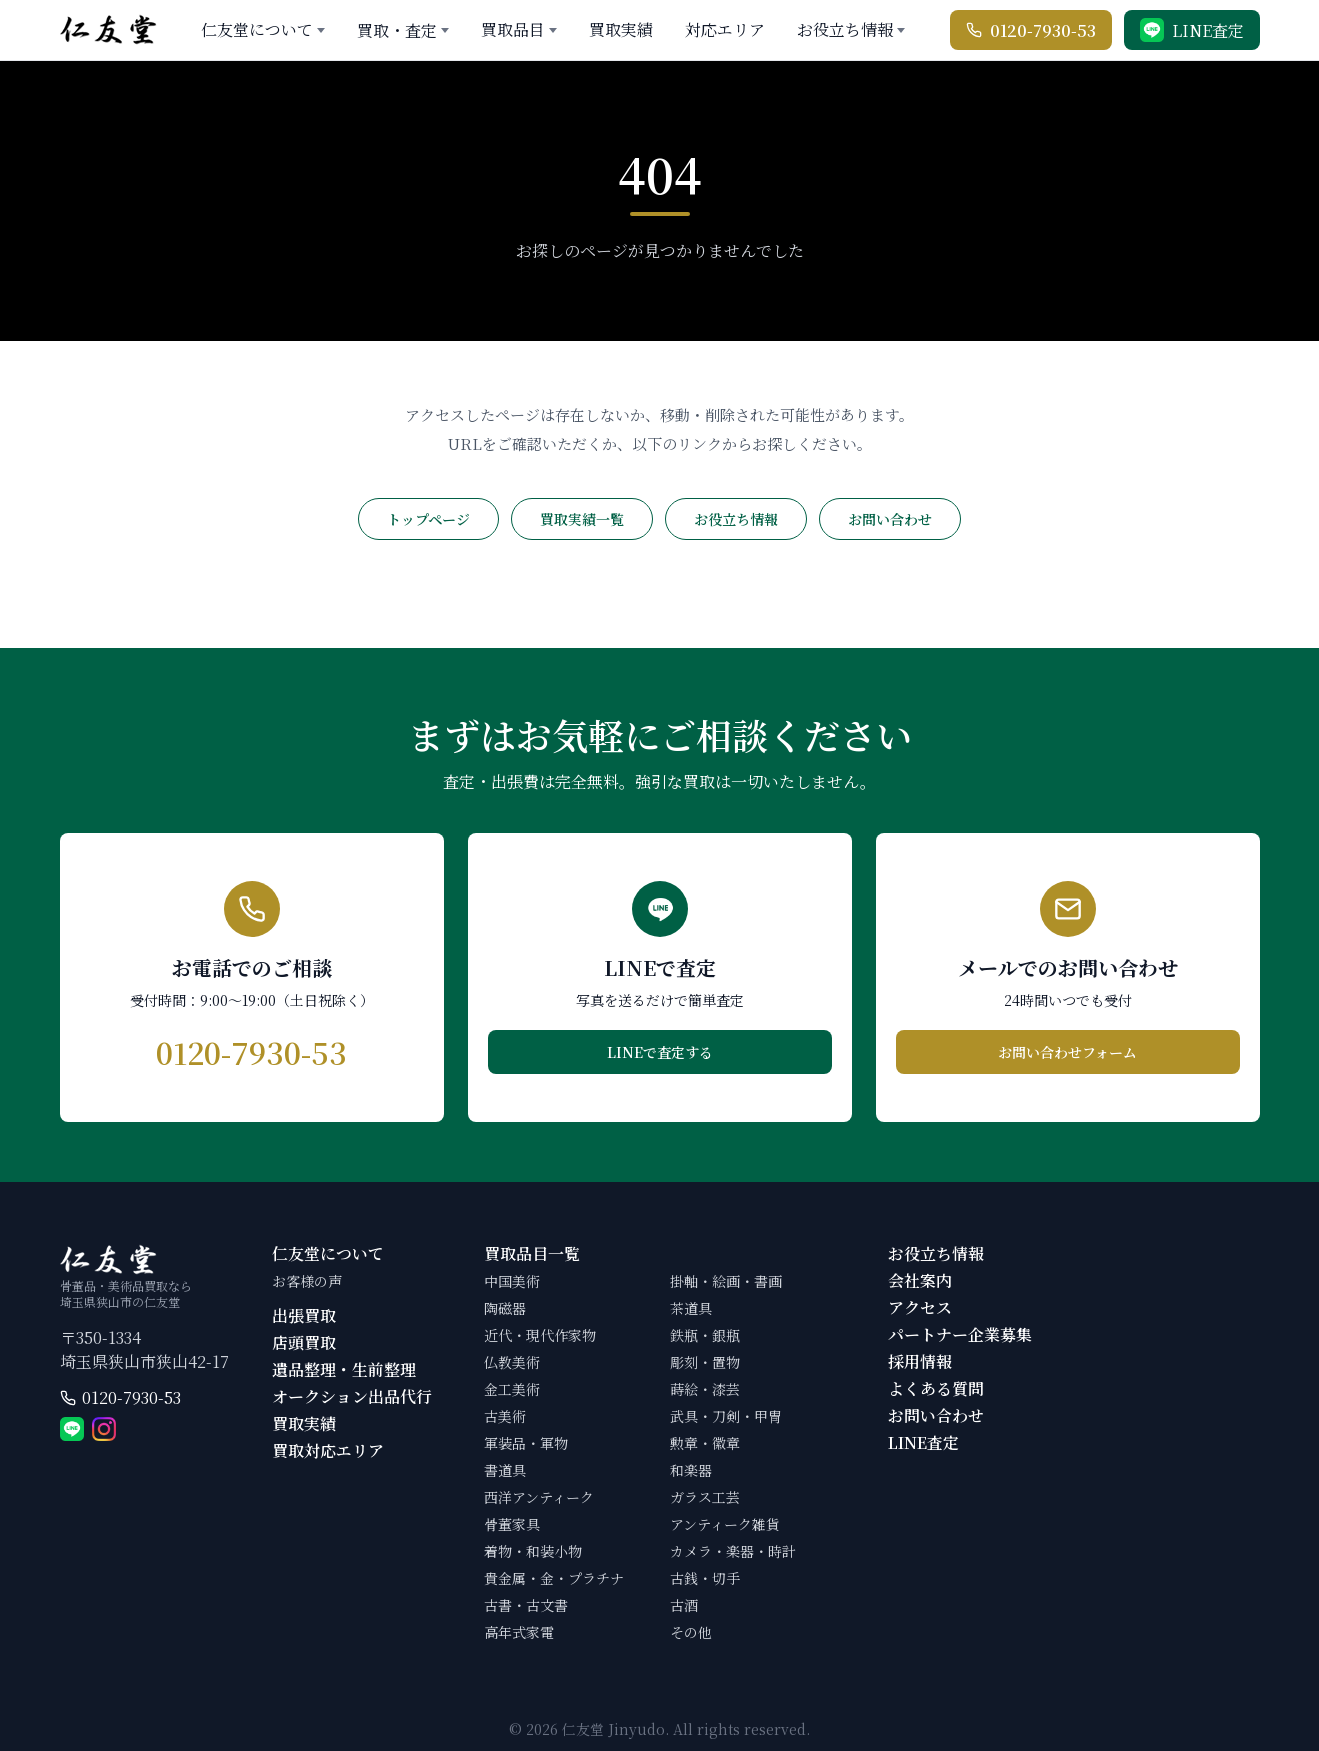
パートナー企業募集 (960, 1334)
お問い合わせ (890, 519)
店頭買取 (304, 1342)
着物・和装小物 (533, 1551)
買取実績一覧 (582, 519)
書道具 (505, 1470)
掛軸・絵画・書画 (726, 1281)
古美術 (505, 1416)
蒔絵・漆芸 (705, 1389)
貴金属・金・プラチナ (554, 1578)
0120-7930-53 (131, 1397)
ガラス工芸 (705, 1497)
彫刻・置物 (705, 1362)
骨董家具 (512, 1524)
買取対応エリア (328, 1450)
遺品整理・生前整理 (344, 1369)
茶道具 (691, 1308)
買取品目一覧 (532, 1253)
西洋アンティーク (539, 1497)
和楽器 (691, 1470)
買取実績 (621, 29)
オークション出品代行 (352, 1396)
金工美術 (512, 1389)
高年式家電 (519, 1632)
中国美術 (512, 1281)
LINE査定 (923, 1442)
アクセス (920, 1307)
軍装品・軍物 (526, 1443)
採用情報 (920, 1361)
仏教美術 (512, 1362)
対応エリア (725, 29)
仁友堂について (257, 29)
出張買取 (304, 1315)
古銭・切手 (705, 1578)
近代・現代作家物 (540, 1335)
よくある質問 (936, 1388)
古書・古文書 (526, 1605)
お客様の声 (307, 1281)
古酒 (684, 1605)
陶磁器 (505, 1308)
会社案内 (920, 1280)
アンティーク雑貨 (725, 1524)
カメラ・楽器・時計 (733, 1551)
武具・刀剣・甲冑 (726, 1416)
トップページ (428, 519)
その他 (691, 1632)
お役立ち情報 (845, 29)
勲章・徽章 (705, 1443)
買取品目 (513, 29)
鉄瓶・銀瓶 (705, 1335)
